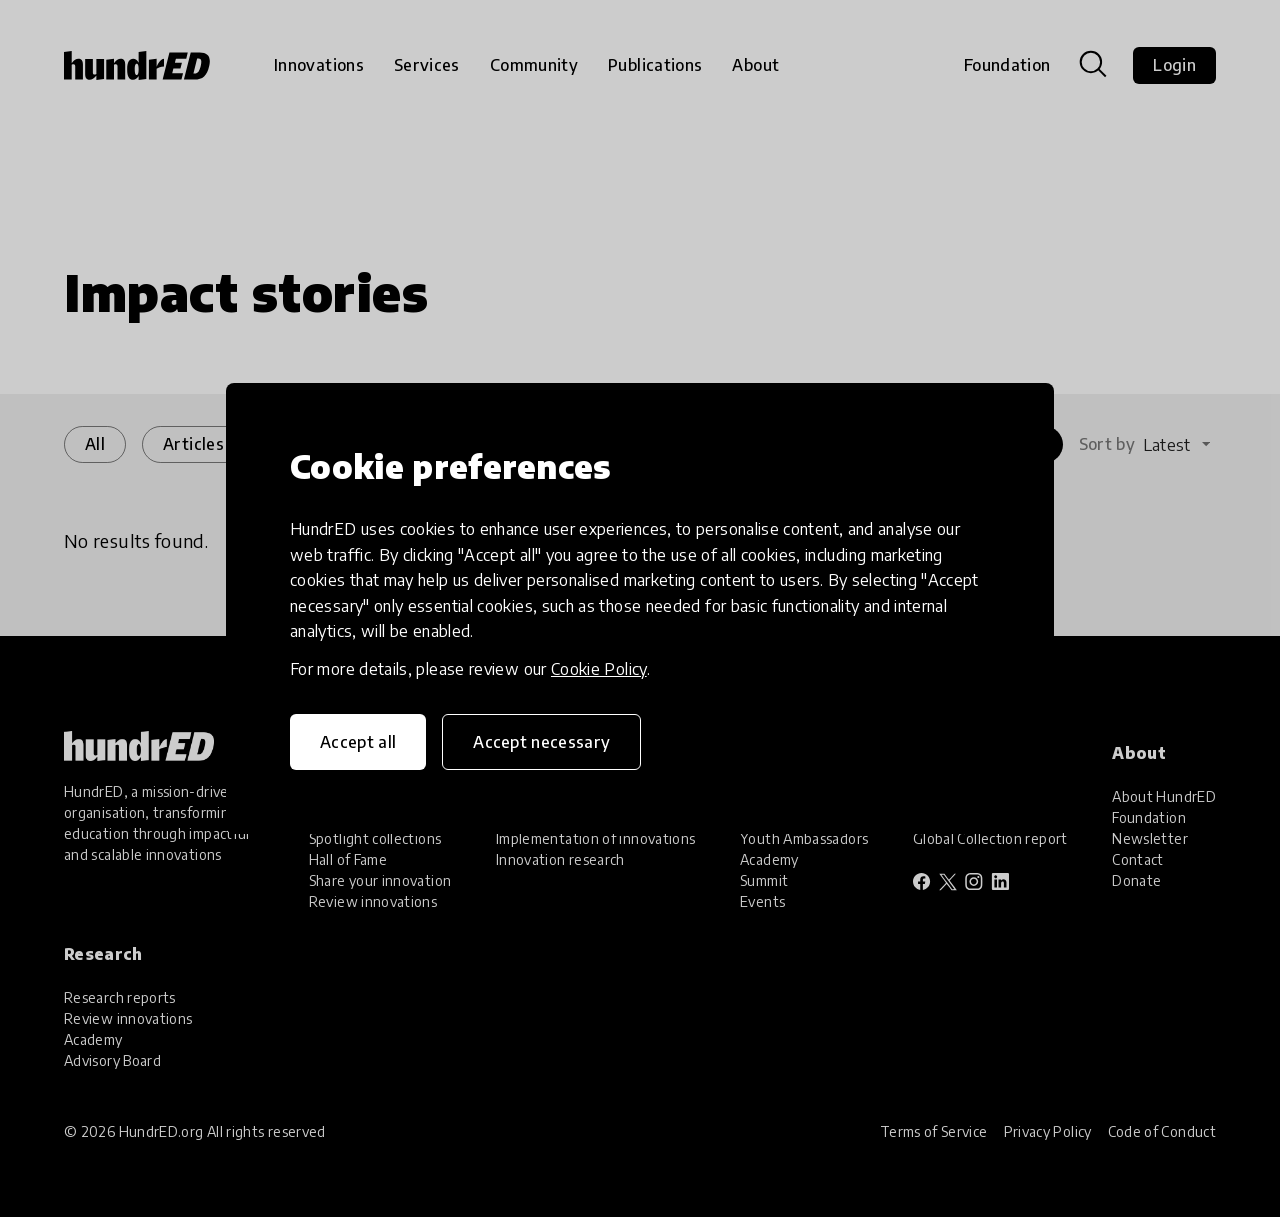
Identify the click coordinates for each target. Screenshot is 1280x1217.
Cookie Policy (599, 669)
